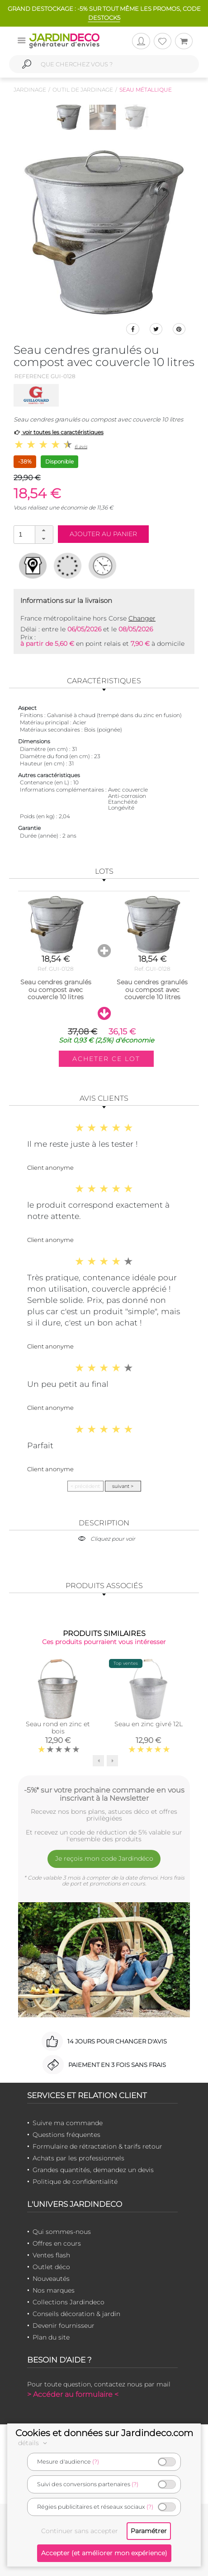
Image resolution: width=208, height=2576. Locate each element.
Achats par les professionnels (78, 2158)
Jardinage (30, 89)
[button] (44, 530)
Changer (142, 618)
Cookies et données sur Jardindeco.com (104, 2433)
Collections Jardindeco (68, 2302)
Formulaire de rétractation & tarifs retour (97, 2146)
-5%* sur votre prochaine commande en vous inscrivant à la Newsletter (104, 1794)
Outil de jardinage (82, 89)
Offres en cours (57, 2243)
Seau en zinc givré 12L (148, 1724)
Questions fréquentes (66, 2135)
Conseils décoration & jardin (76, 2314)
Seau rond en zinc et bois (58, 1727)
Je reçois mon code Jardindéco (104, 1858)
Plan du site (51, 2337)
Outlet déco (51, 2267)
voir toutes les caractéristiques (59, 432)
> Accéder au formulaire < (72, 2394)
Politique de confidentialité (75, 2182)
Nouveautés (51, 2279)
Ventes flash (51, 2255)
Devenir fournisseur (64, 2325)
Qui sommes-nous (62, 2232)
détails (34, 2443)
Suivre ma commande (68, 2123)
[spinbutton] (32, 534)
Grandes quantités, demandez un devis (93, 2170)
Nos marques (54, 2290)
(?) (95, 2461)
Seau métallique (145, 89)
